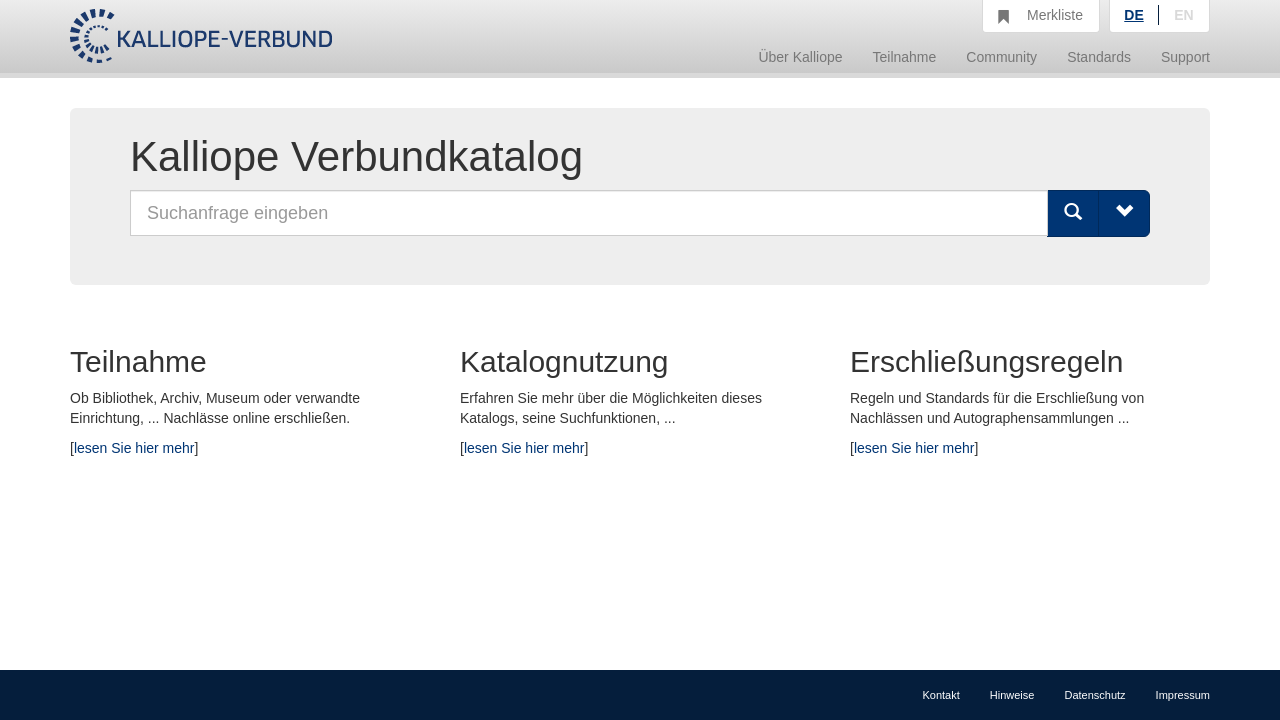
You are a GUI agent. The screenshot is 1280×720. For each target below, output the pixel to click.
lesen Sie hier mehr (134, 448)
